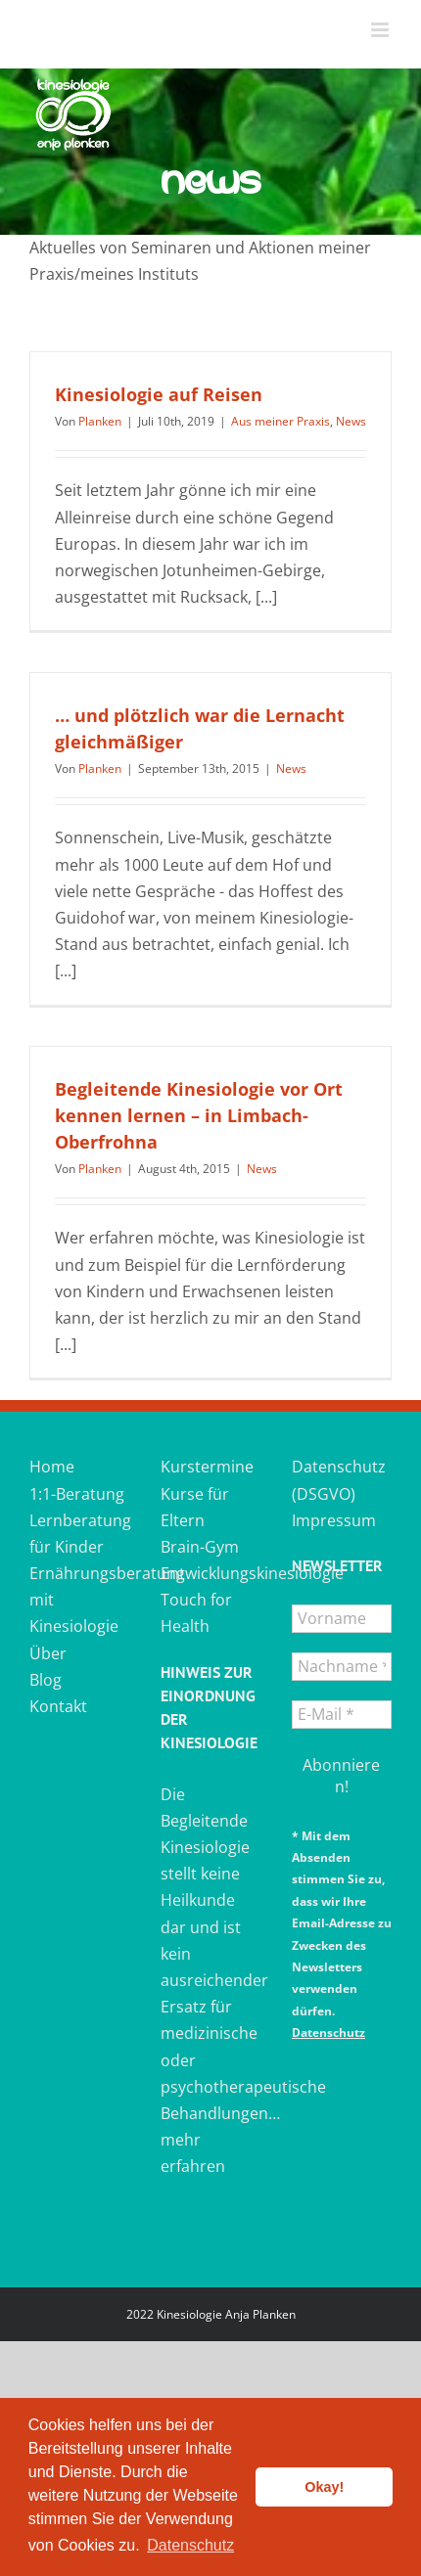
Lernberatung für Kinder (79, 1534)
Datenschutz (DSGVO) (339, 1480)
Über (48, 1653)
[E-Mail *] (342, 1714)
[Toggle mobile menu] (381, 30)
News (351, 421)
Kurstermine (207, 1466)
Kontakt (58, 1706)
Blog (45, 1680)
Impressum (334, 1520)
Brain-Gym (200, 1547)
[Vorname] (342, 1618)
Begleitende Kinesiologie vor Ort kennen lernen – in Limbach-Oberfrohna (199, 1115)
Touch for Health (196, 1613)
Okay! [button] (324, 2487)
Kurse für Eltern (195, 1507)
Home (51, 1466)
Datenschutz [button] (190, 2545)
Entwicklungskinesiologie (210, 1573)
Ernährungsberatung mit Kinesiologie (79, 1599)
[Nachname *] (342, 1666)
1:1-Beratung (76, 1494)
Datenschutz (328, 2032)
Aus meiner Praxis (280, 421)
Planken (99, 421)
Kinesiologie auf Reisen (158, 394)
